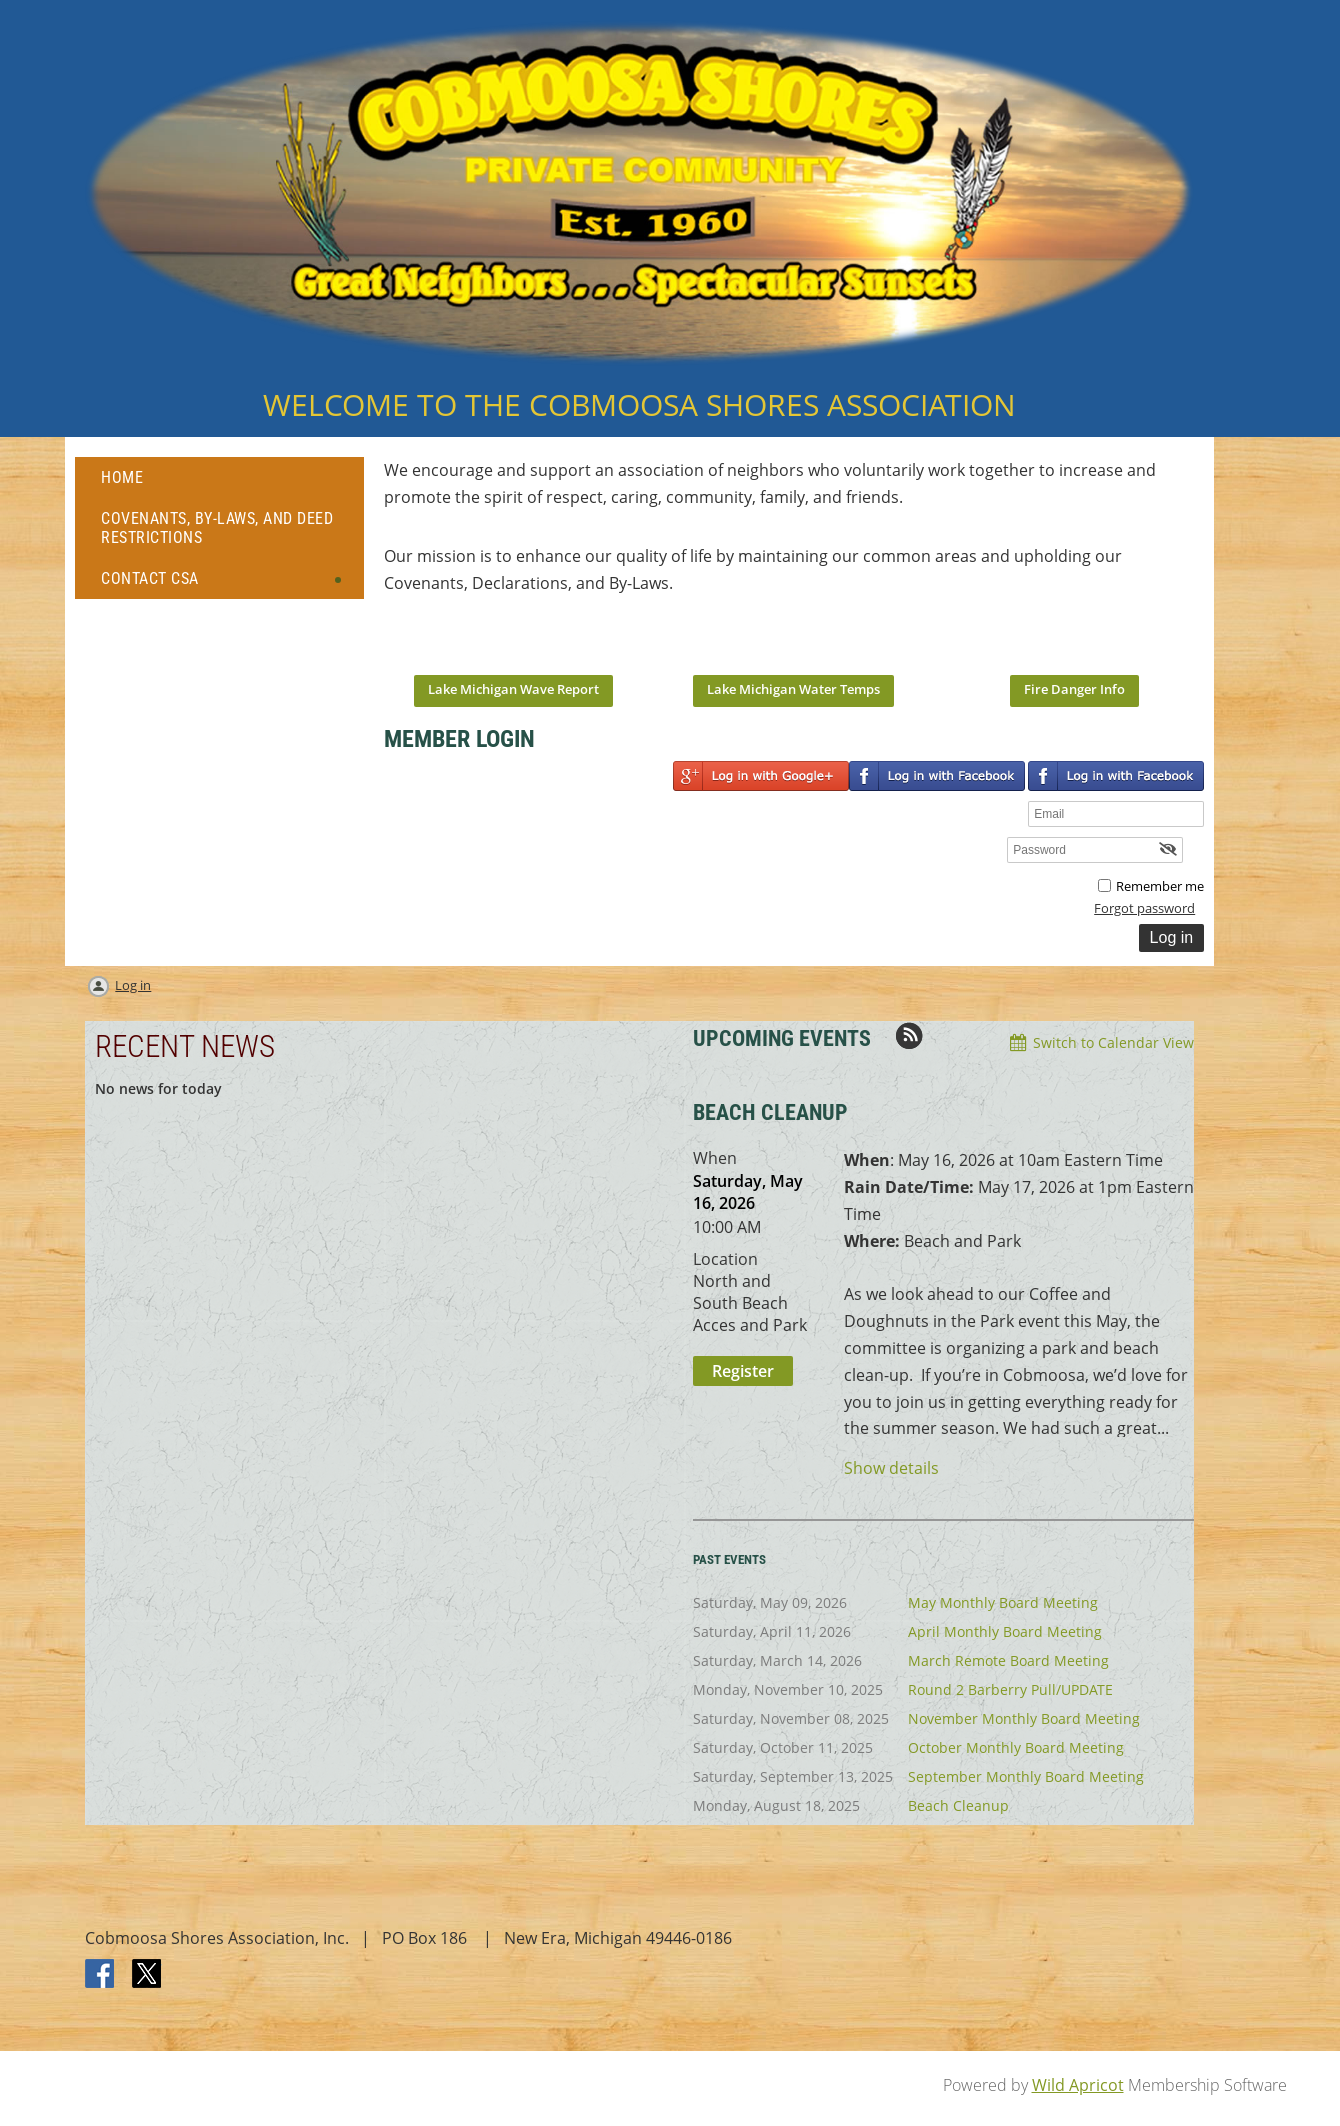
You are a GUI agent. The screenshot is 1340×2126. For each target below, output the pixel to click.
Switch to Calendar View (1113, 1042)
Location (725, 1259)
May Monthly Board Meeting (1003, 1602)
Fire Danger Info (1074, 689)
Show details (891, 1468)
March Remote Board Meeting (1008, 1660)
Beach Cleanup (958, 1805)
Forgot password (1144, 908)
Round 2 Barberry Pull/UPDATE (1010, 1689)
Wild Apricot (1078, 2085)
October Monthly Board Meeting (1016, 1747)
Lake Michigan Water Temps (793, 689)
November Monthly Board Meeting (1024, 1718)
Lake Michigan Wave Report (513, 689)
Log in (133, 985)
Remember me (1160, 886)
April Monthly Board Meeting (1005, 1631)
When (715, 1158)
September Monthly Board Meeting (1026, 1776)
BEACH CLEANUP (770, 1112)
